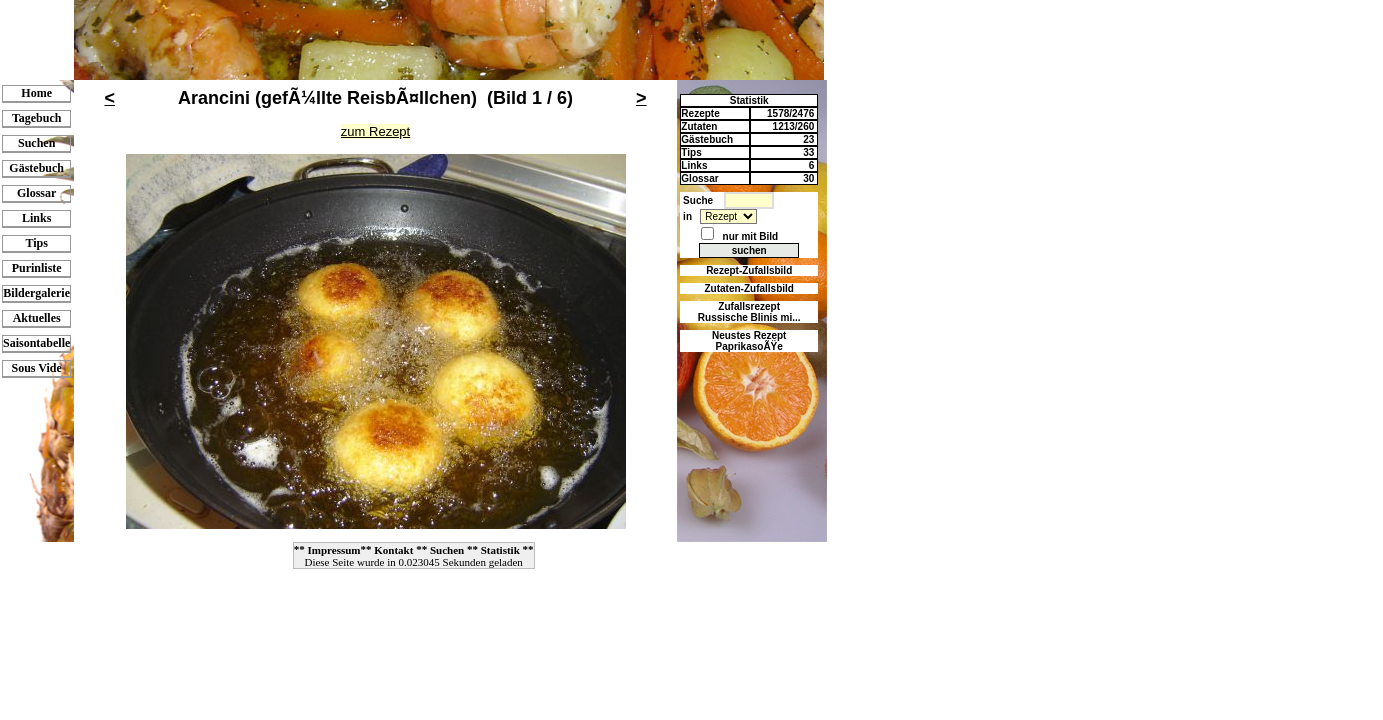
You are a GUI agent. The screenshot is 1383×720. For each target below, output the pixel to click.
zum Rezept (375, 131)
